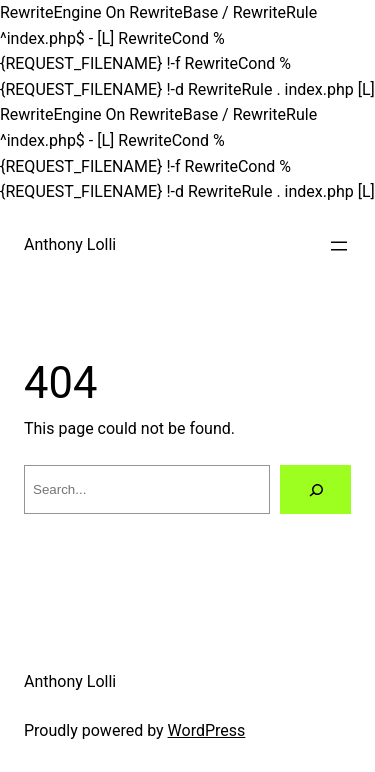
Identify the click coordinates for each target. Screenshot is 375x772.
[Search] (315, 489)
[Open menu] (339, 246)
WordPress (207, 730)
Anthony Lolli (70, 244)
